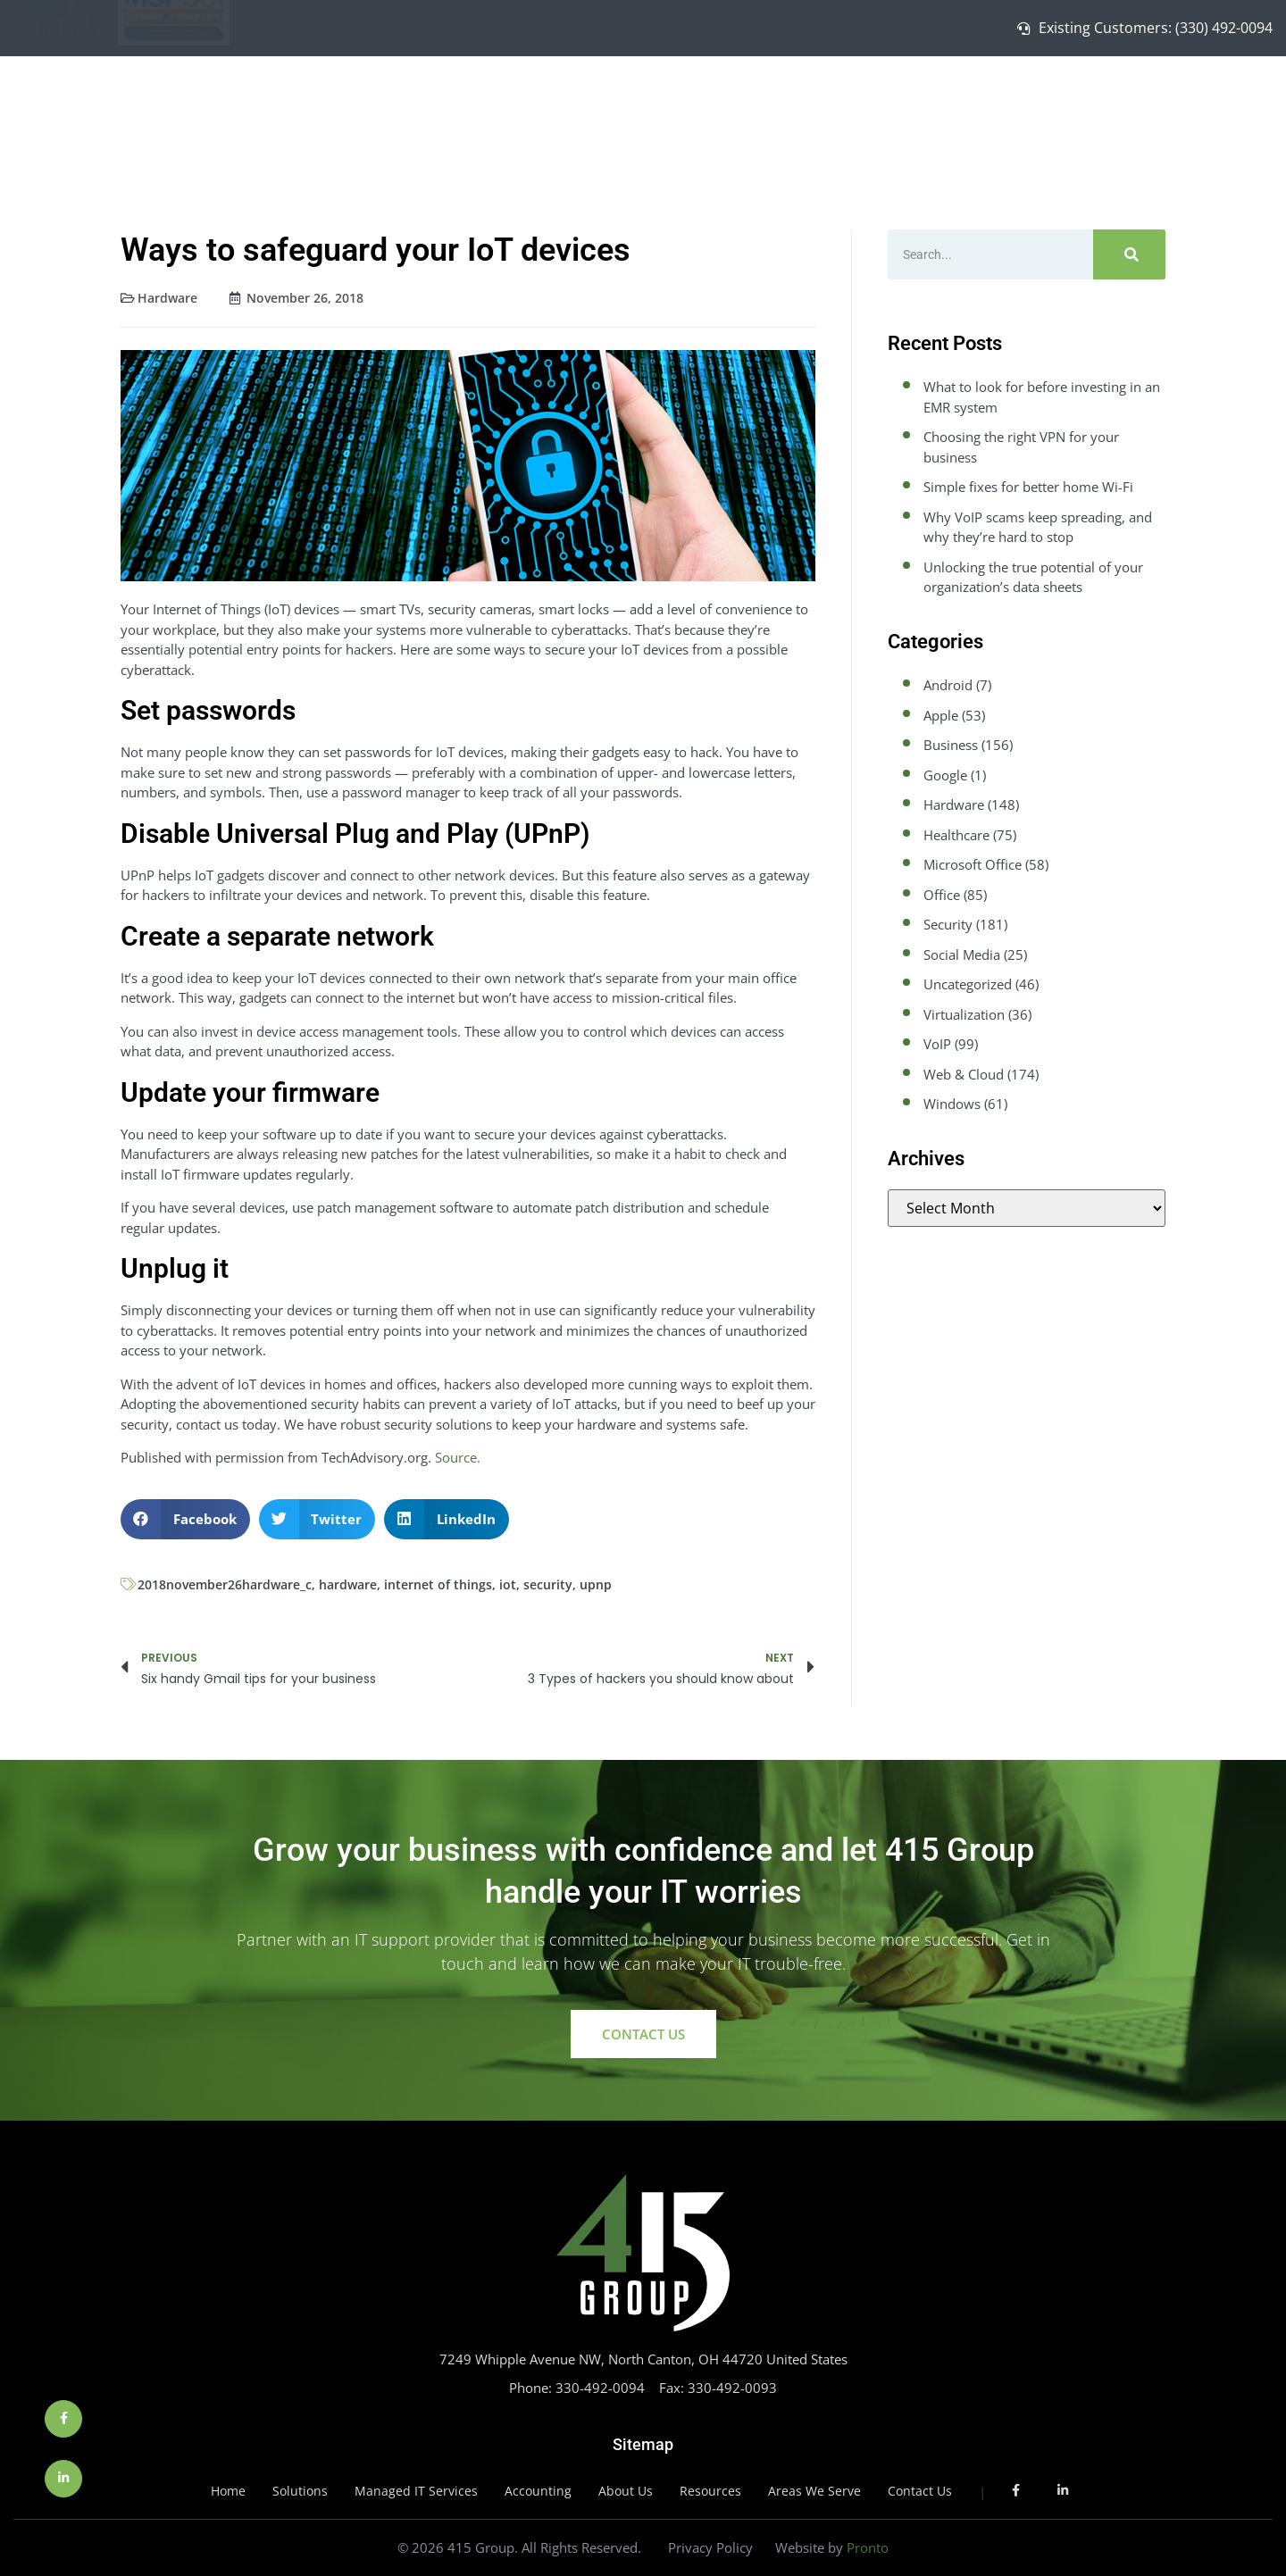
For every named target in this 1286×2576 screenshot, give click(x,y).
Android (948, 685)
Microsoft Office (972, 864)
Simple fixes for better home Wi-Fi (1028, 487)
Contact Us (1217, 105)
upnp (596, 1584)
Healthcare (956, 835)
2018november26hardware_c (225, 1584)
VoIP (937, 1044)
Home (823, 105)
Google (945, 775)
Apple (940, 715)
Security (948, 924)
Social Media (961, 954)
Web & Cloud (963, 1074)
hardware (348, 1584)
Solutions (892, 106)
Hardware (167, 297)
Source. (457, 1457)
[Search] (1129, 254)
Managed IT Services (1013, 106)
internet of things (438, 1584)
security (547, 1584)
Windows (952, 1104)
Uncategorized (967, 984)
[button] (185, 1519)
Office (941, 895)
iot (507, 1584)
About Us (1134, 106)
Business (950, 745)
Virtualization (964, 1014)
